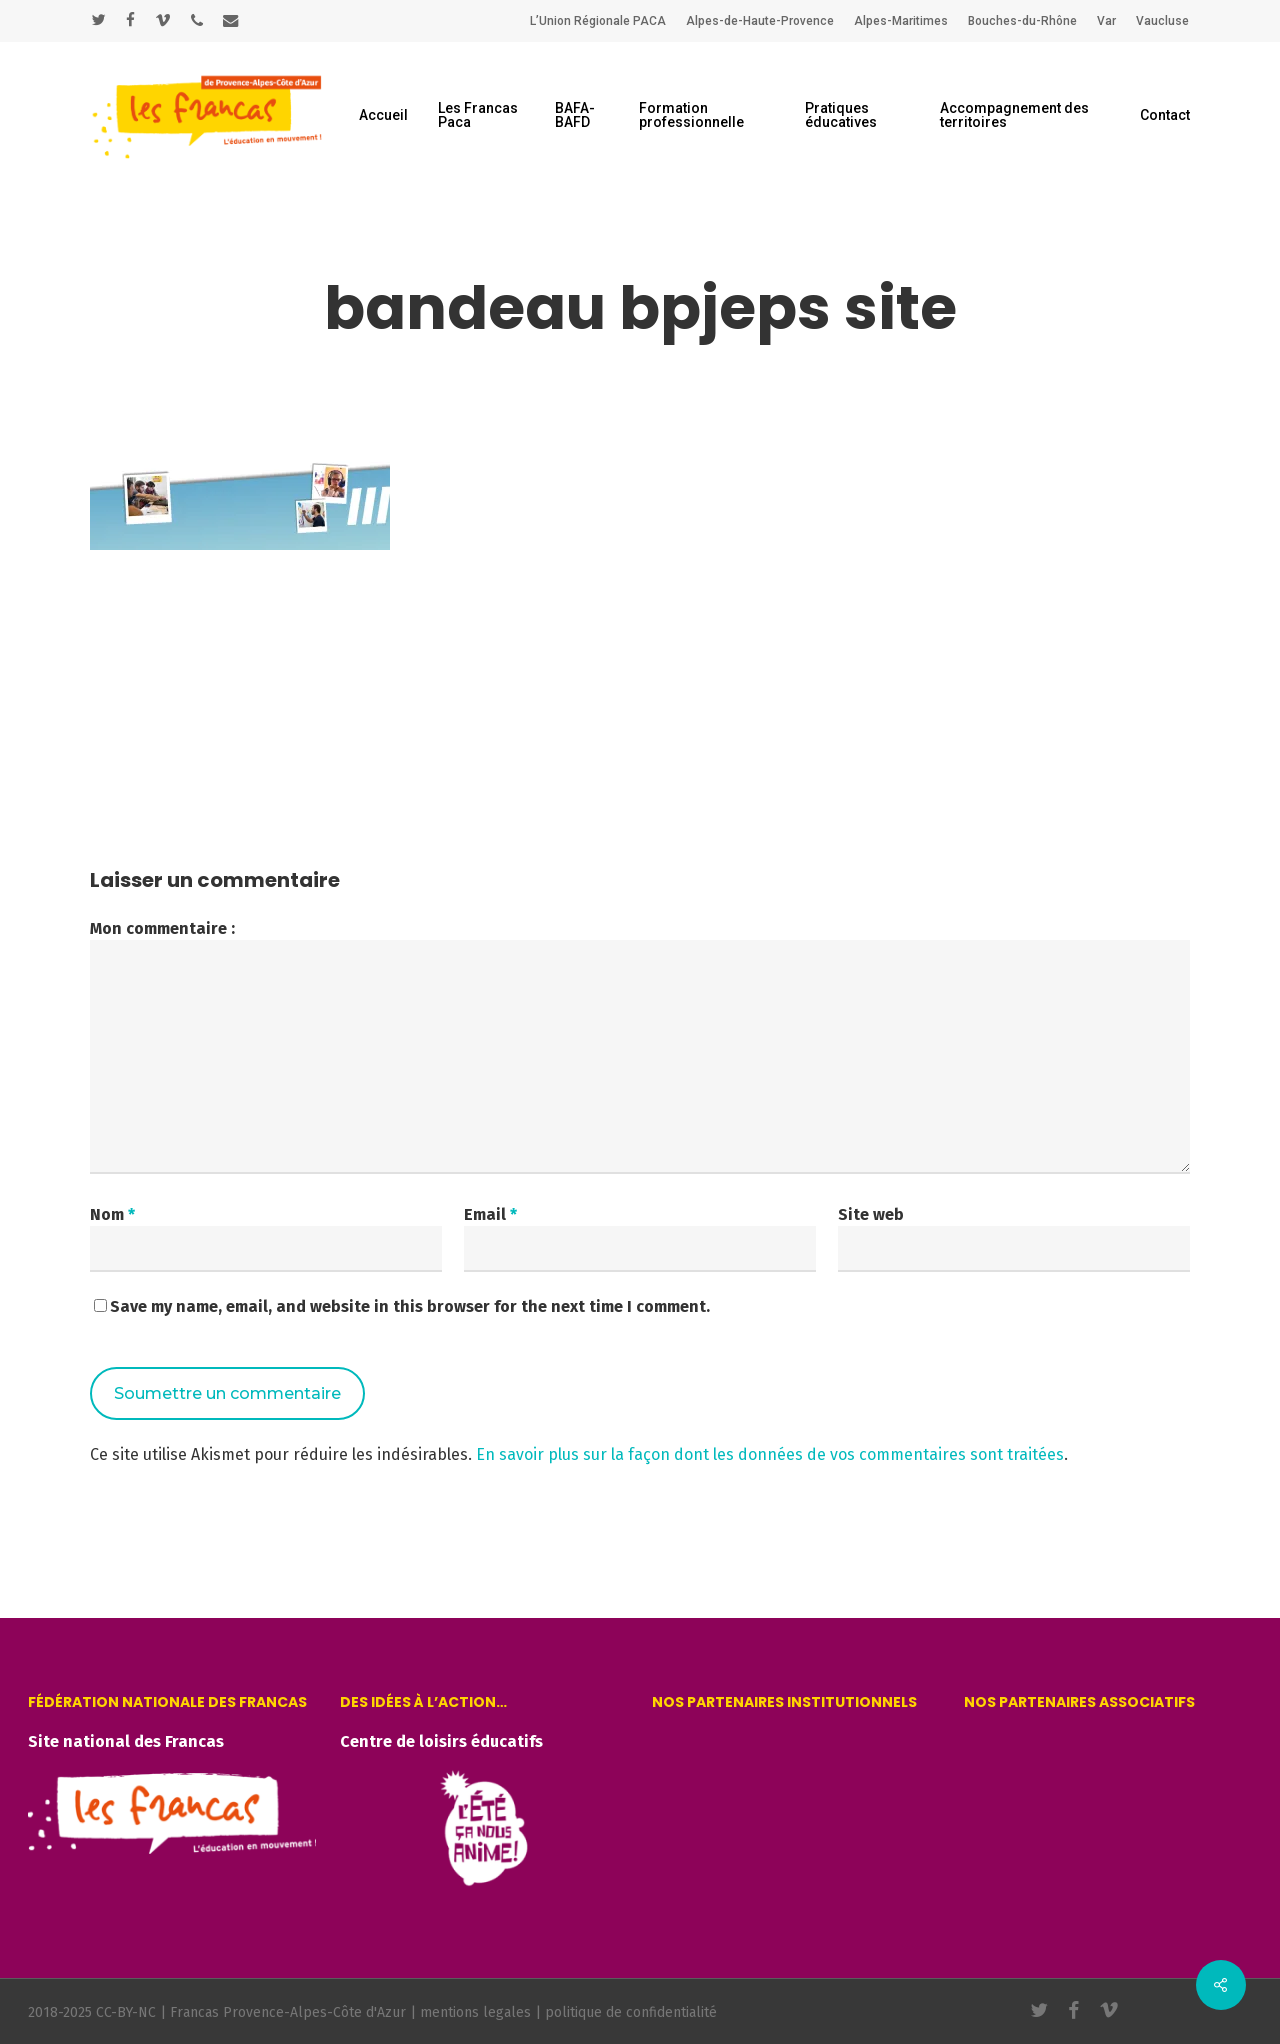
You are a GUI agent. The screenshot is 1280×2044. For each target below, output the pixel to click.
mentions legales (475, 2012)
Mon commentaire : (162, 928)
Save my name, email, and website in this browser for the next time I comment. (410, 1306)
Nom (112, 1214)
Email (490, 1214)
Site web (871, 1214)
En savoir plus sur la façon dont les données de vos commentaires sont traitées (770, 1454)
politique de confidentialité (631, 2012)
